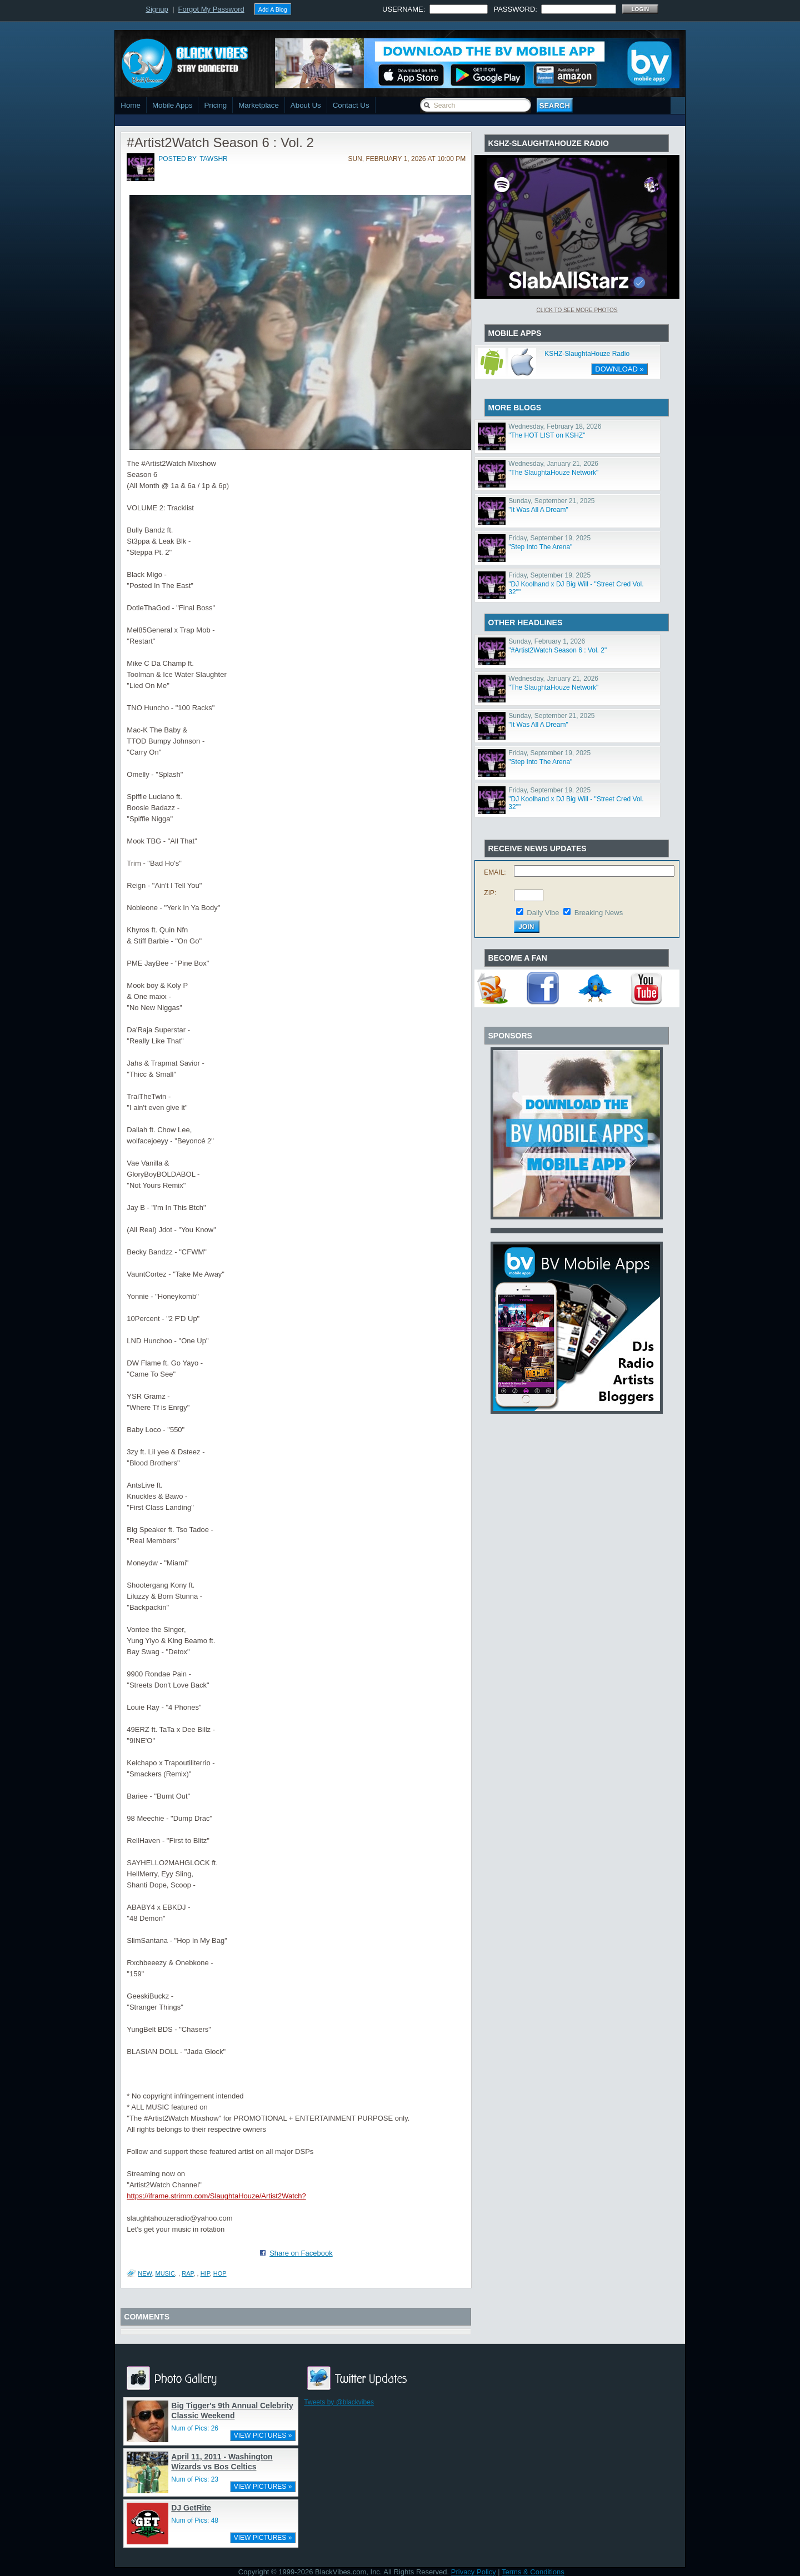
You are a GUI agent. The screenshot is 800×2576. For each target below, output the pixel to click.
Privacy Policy (473, 2572)
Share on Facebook (300, 2253)
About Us (306, 105)
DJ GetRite (191, 2507)
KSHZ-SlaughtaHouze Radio (586, 354)
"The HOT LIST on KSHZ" (546, 435)
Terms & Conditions (533, 2572)
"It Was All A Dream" (538, 510)
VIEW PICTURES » (263, 2435)
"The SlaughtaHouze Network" (553, 472)
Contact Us (351, 105)
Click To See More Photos (576, 310)
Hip (205, 2273)
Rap (187, 2273)
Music (165, 2273)
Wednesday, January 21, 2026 (553, 464)
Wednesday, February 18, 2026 (554, 426)
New (145, 2273)
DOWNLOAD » (619, 369)
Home (131, 105)
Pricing (215, 105)
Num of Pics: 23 (194, 2479)
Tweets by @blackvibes (339, 2402)
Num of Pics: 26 (194, 2428)
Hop (220, 2273)
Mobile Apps (172, 105)
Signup (157, 9)
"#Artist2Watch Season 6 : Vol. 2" (557, 650)
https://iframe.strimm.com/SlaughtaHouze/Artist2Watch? (216, 2196)
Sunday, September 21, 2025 (551, 501)
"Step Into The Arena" (540, 547)
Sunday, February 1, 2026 (546, 641)
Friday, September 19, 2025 (549, 538)
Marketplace (258, 105)
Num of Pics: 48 (194, 2520)
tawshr (213, 159)
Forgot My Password (211, 9)
